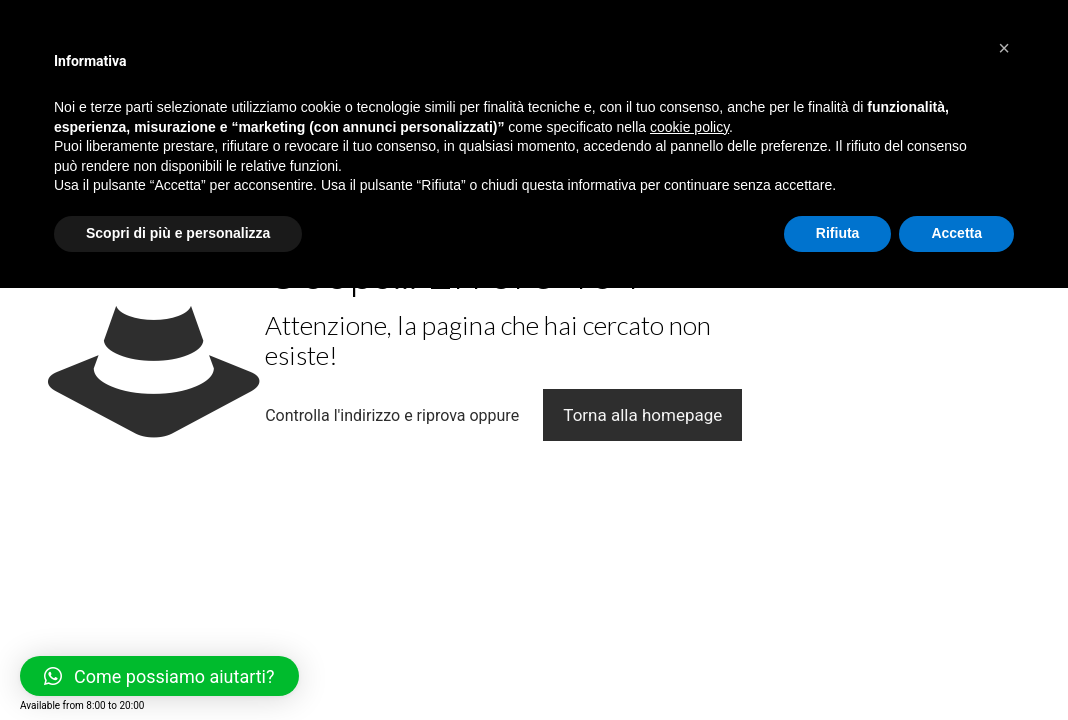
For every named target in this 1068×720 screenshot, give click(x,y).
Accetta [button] (956, 233)
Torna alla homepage (642, 415)
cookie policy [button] (689, 127)
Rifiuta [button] (838, 233)
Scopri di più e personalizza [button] (178, 233)
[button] (1004, 48)
